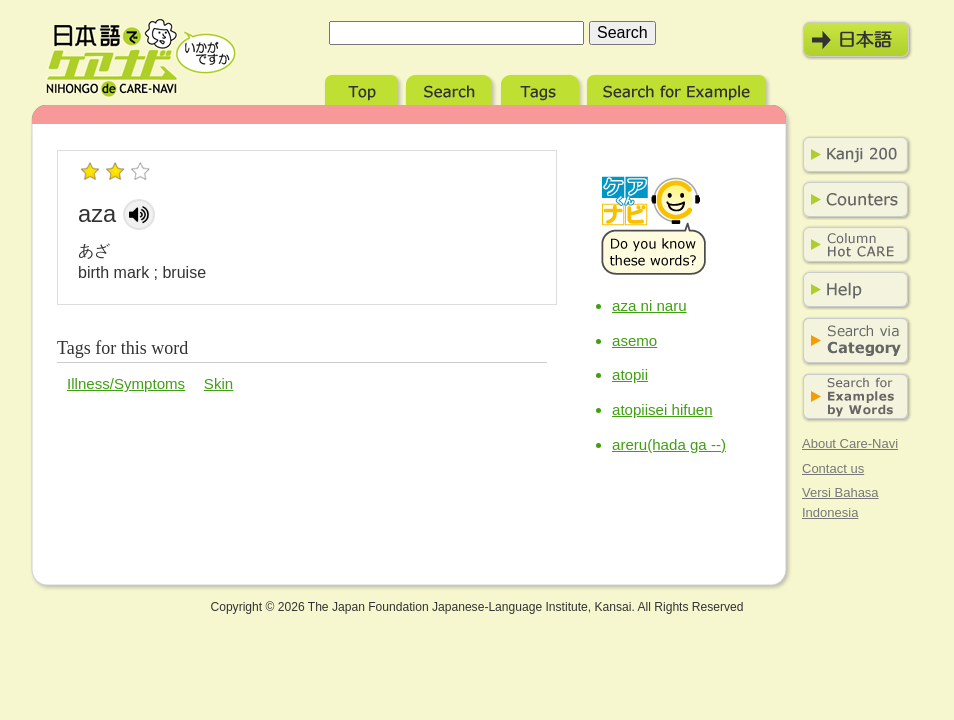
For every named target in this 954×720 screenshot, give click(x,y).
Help (852, 290)
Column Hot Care (852, 245)
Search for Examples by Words (852, 397)
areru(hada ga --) (669, 444)
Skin (218, 383)
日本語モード (857, 40)
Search (451, 87)
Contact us (833, 468)
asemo (634, 340)
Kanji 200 (852, 155)
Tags (542, 87)
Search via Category (852, 341)
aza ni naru (649, 305)
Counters (852, 200)
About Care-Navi (850, 443)
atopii (630, 374)
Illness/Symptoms (126, 383)
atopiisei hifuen (662, 409)
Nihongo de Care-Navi (141, 58)
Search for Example (678, 87)
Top (363, 87)
